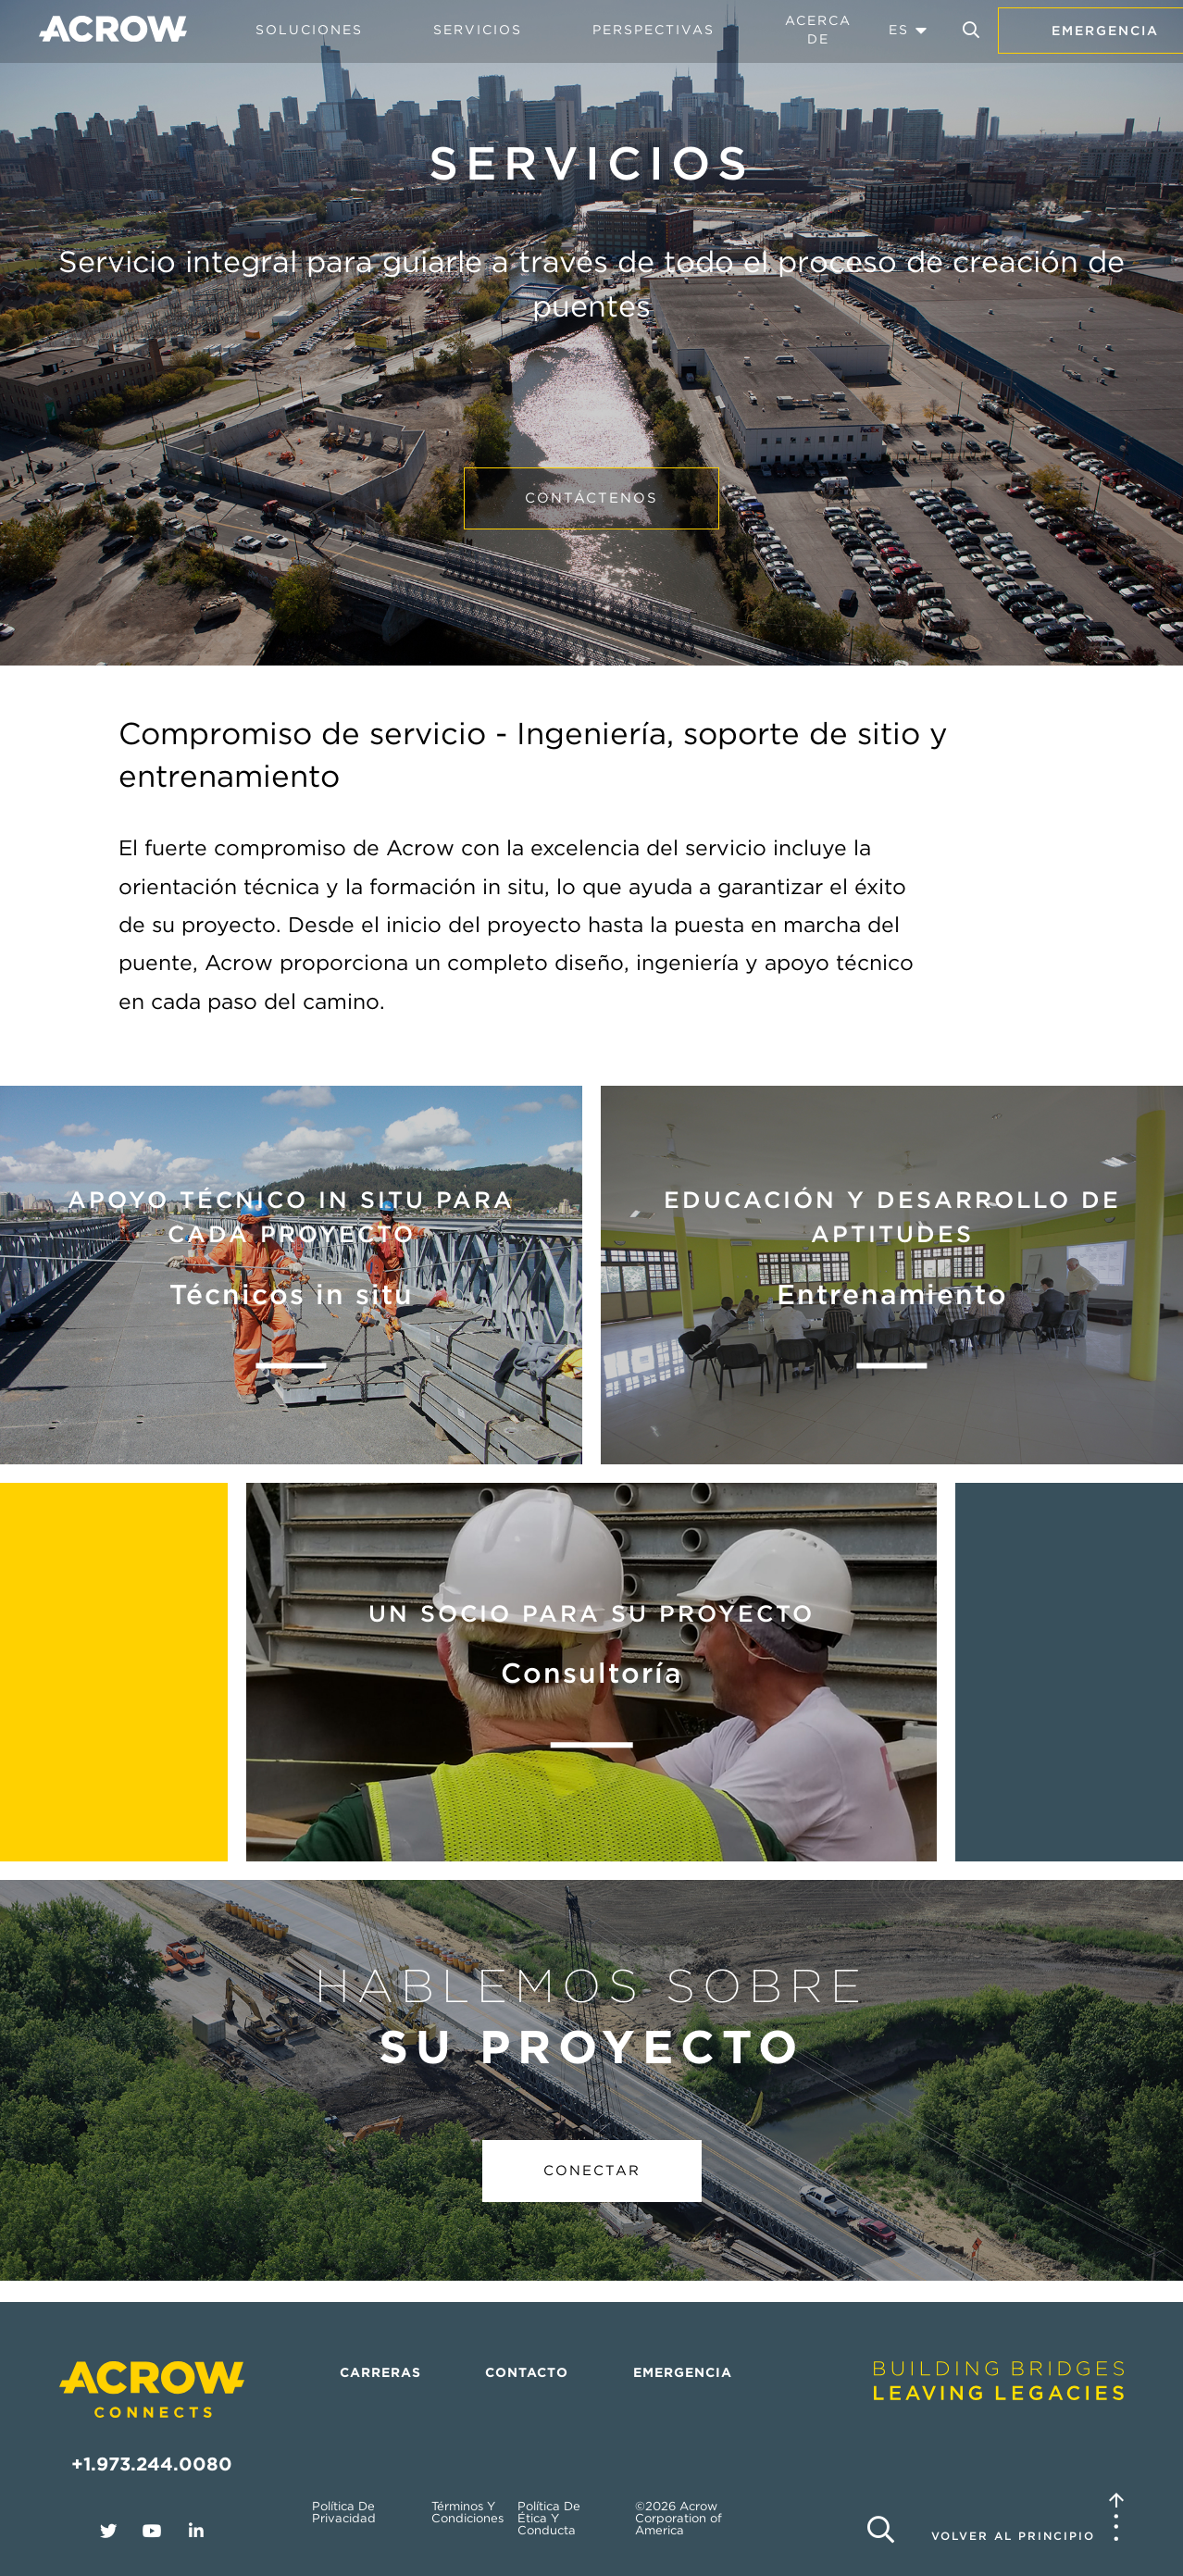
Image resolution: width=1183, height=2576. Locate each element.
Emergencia (682, 2372)
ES (899, 29)
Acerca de (818, 29)
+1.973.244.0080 (151, 2464)
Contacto (526, 2372)
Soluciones (309, 29)
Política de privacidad (344, 2512)
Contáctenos (591, 498)
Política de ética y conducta (548, 2518)
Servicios (477, 29)
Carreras (380, 2372)
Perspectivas (653, 29)
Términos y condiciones (467, 2512)
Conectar (592, 2170)
